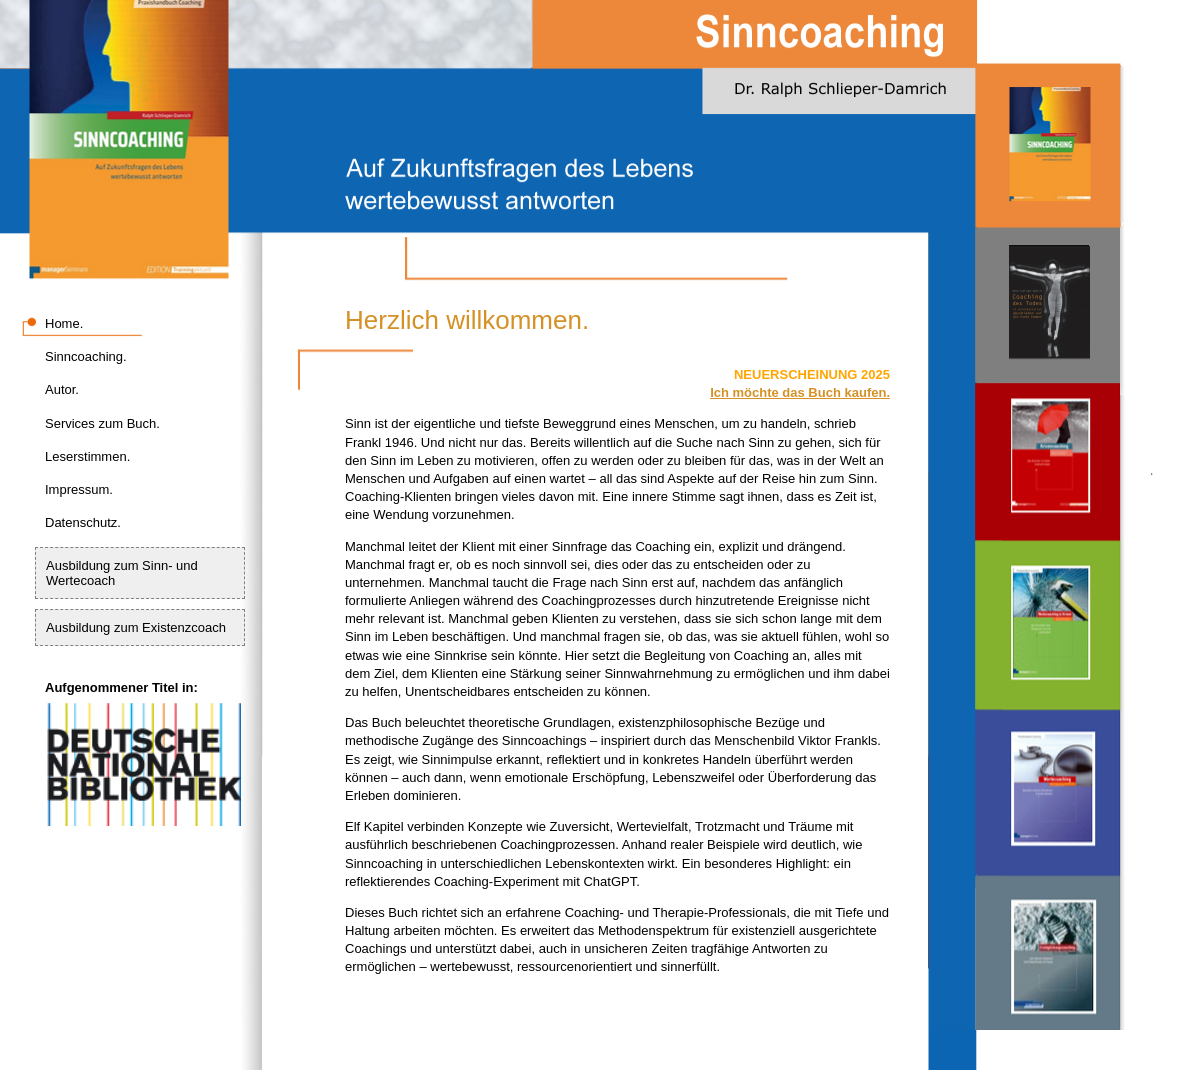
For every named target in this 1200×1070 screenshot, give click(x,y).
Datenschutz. (83, 522)
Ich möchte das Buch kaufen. (800, 392)
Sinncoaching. (86, 356)
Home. (64, 323)
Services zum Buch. (102, 423)
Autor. (62, 389)
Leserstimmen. (87, 456)
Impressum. (79, 489)
